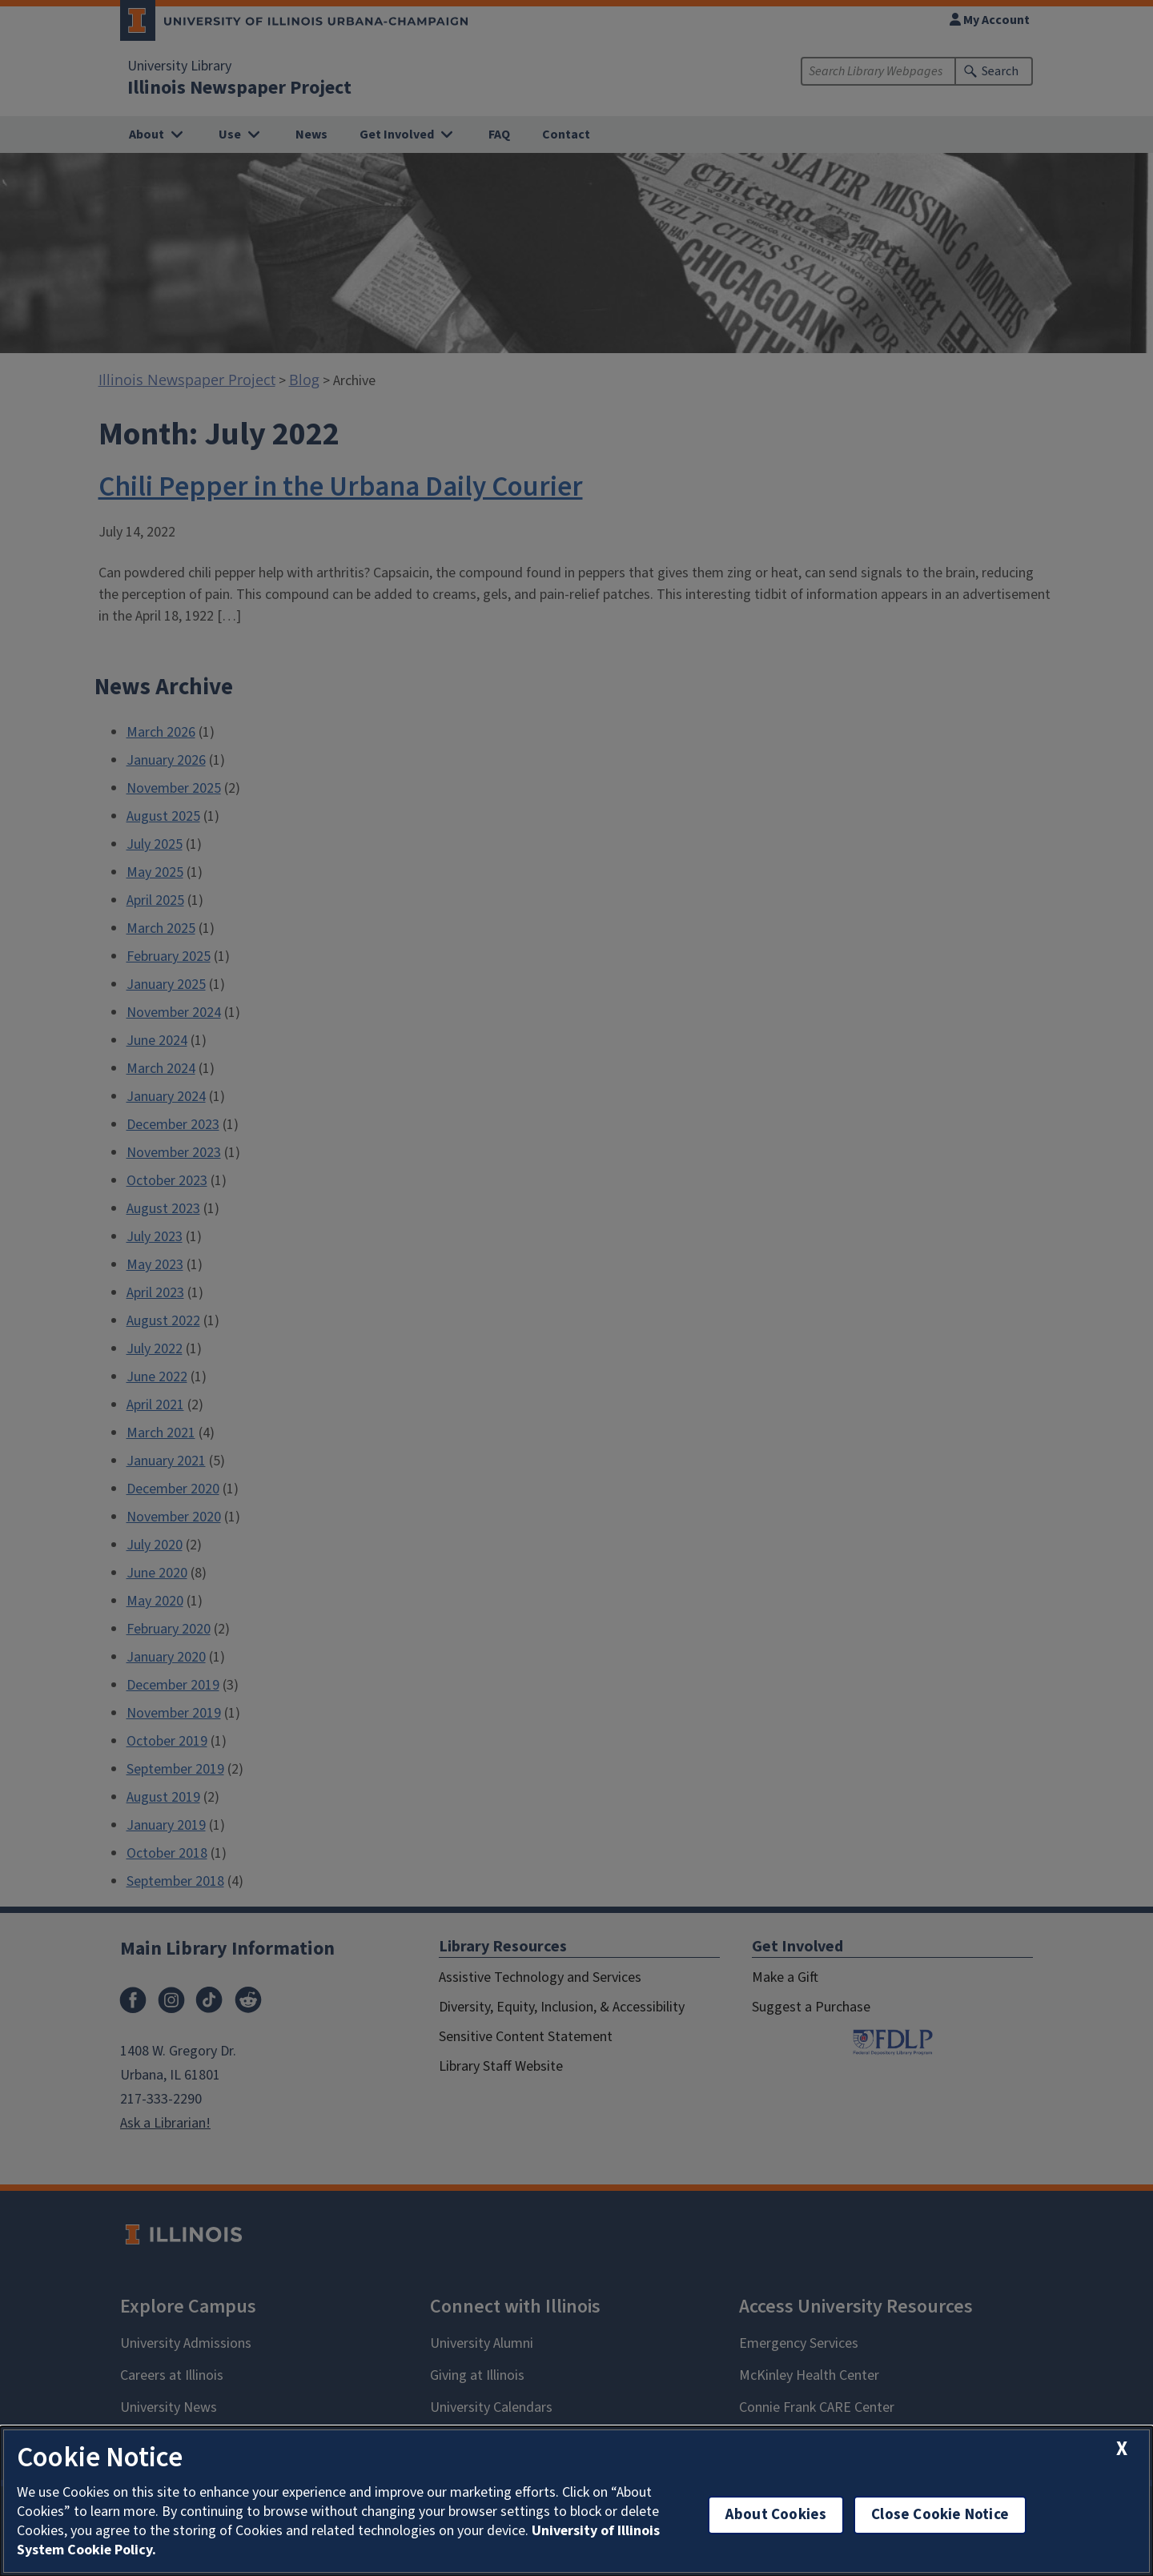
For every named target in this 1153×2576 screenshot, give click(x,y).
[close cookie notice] (1121, 2449)
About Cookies (775, 2515)
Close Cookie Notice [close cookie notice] (940, 2515)
